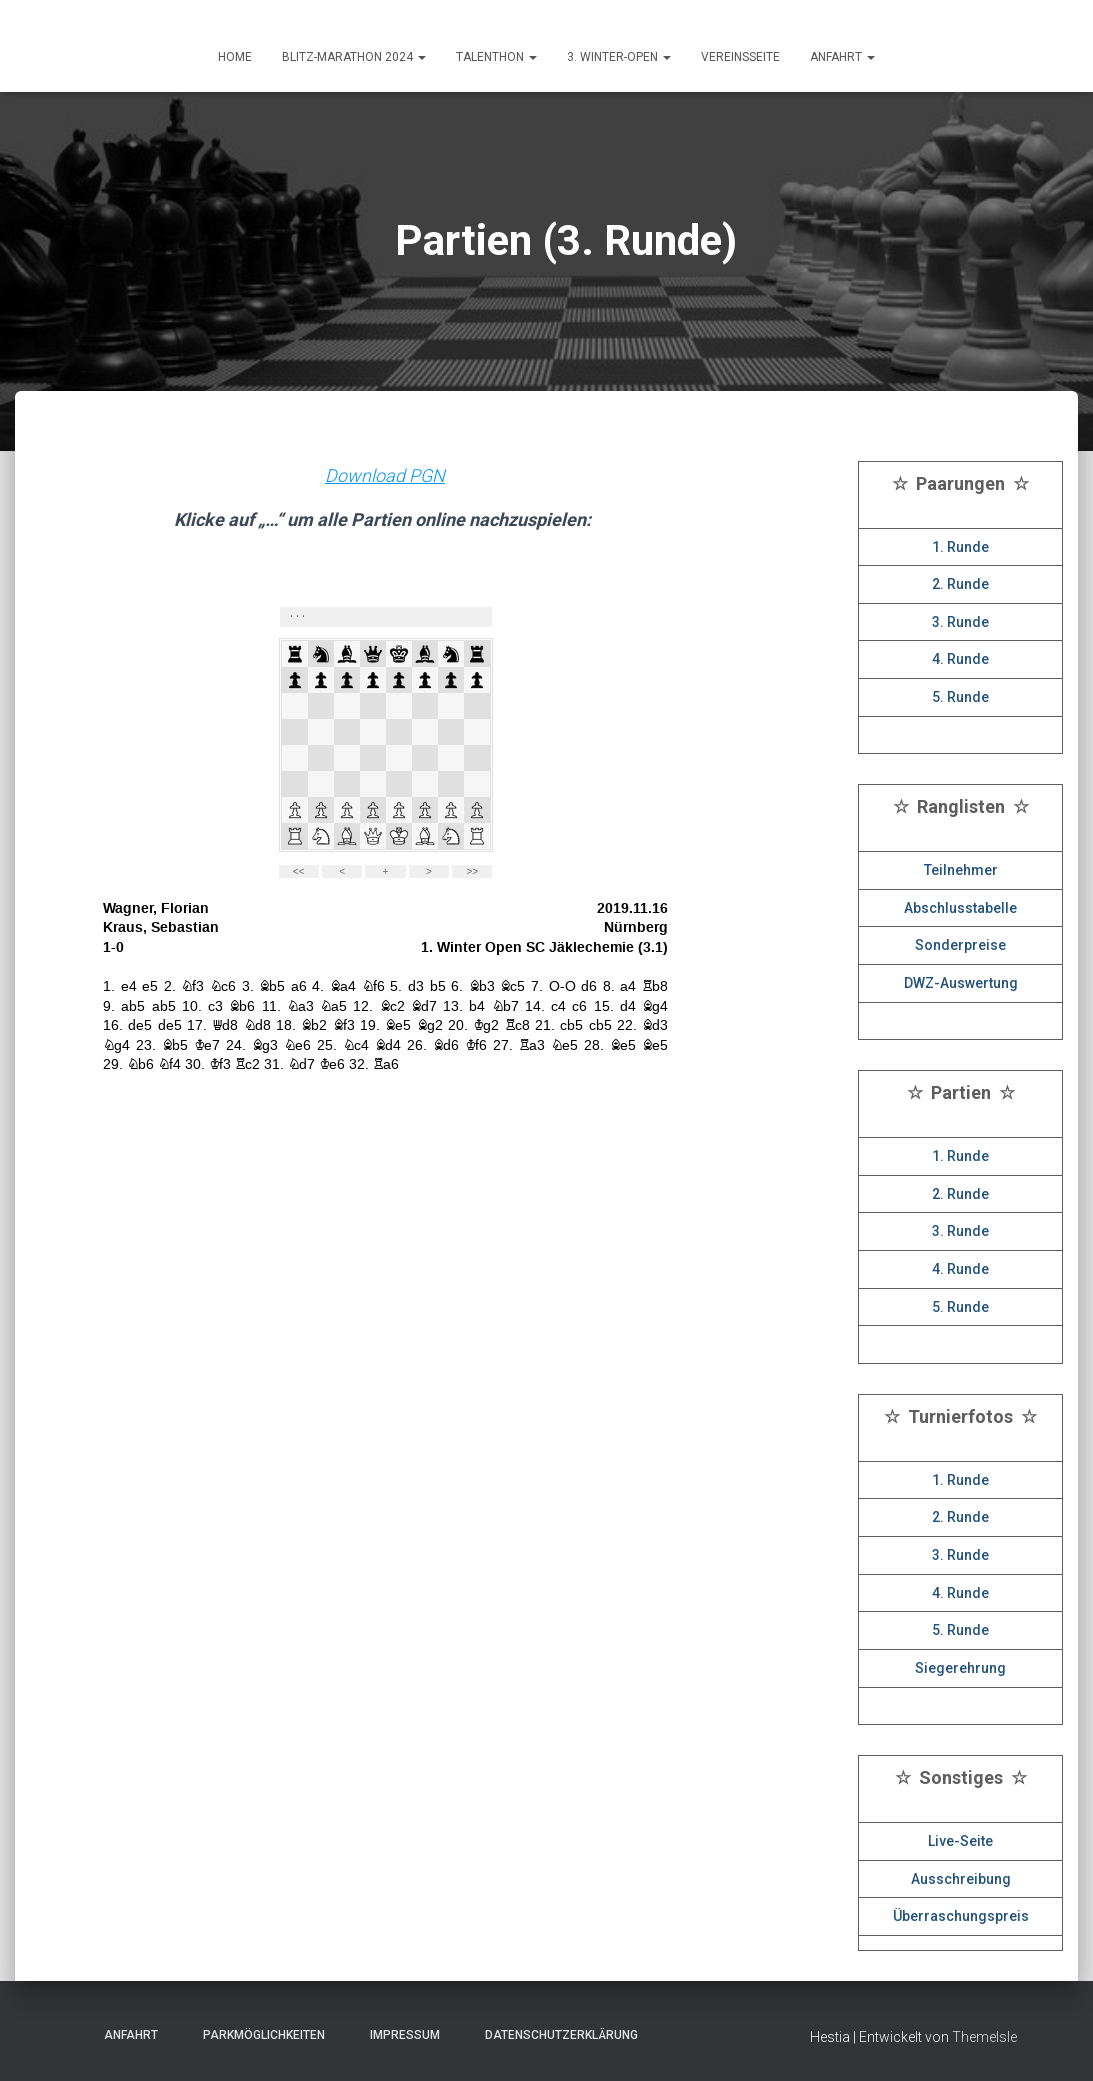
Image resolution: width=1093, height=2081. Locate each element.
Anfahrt (125, 2035)
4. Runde (960, 659)
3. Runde (960, 622)
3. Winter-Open (619, 57)
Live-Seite (960, 1841)
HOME (235, 57)
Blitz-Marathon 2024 (354, 57)
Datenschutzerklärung (555, 2035)
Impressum (399, 2035)
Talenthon (496, 57)
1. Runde (960, 547)
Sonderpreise (960, 945)
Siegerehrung (960, 1668)
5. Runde (960, 697)
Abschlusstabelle (960, 908)
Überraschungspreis (961, 1916)
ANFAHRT (842, 57)
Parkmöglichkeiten (258, 2035)
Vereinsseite (740, 57)
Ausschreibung (961, 1879)
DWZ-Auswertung (961, 983)
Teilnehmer (961, 870)
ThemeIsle (984, 2037)
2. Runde (960, 584)
